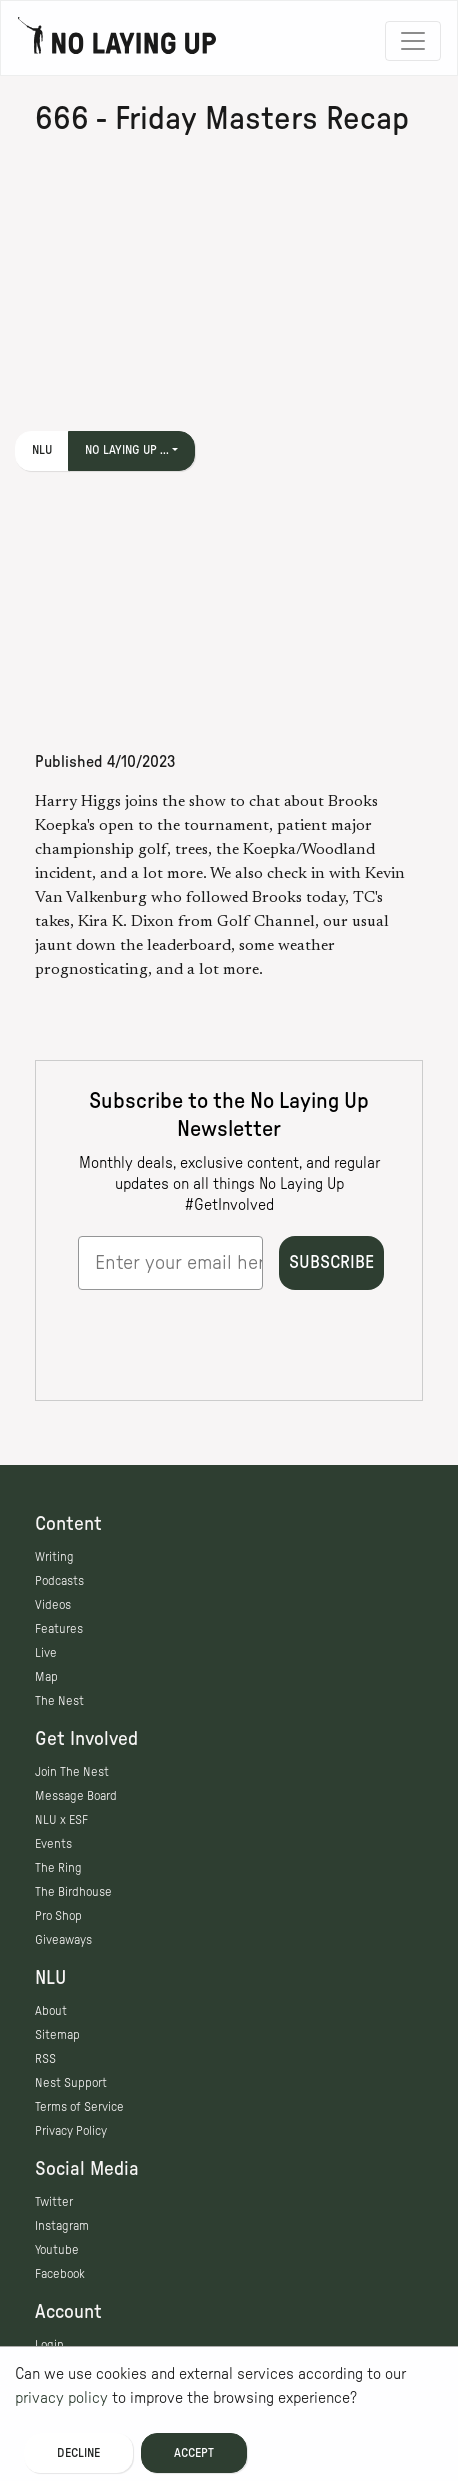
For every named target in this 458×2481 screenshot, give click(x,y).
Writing (54, 1557)
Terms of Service (79, 2107)
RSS (45, 2059)
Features (59, 1629)
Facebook (60, 2274)
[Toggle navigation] (413, 41)
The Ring (58, 1868)
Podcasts (59, 1581)
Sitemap (57, 2035)
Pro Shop (58, 1916)
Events (53, 1844)
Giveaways (63, 1940)
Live (46, 1653)
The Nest (59, 1701)
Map (46, 1677)
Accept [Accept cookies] (194, 2453)
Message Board (76, 1796)
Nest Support (71, 2083)
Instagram (62, 2226)
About (51, 2011)
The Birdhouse (73, 1892)
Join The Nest (72, 1772)
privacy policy (61, 2398)
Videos (53, 1605)
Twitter (54, 2202)
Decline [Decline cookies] (78, 2453)
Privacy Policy (71, 2131)
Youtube (57, 2250)
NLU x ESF (61, 1820)
